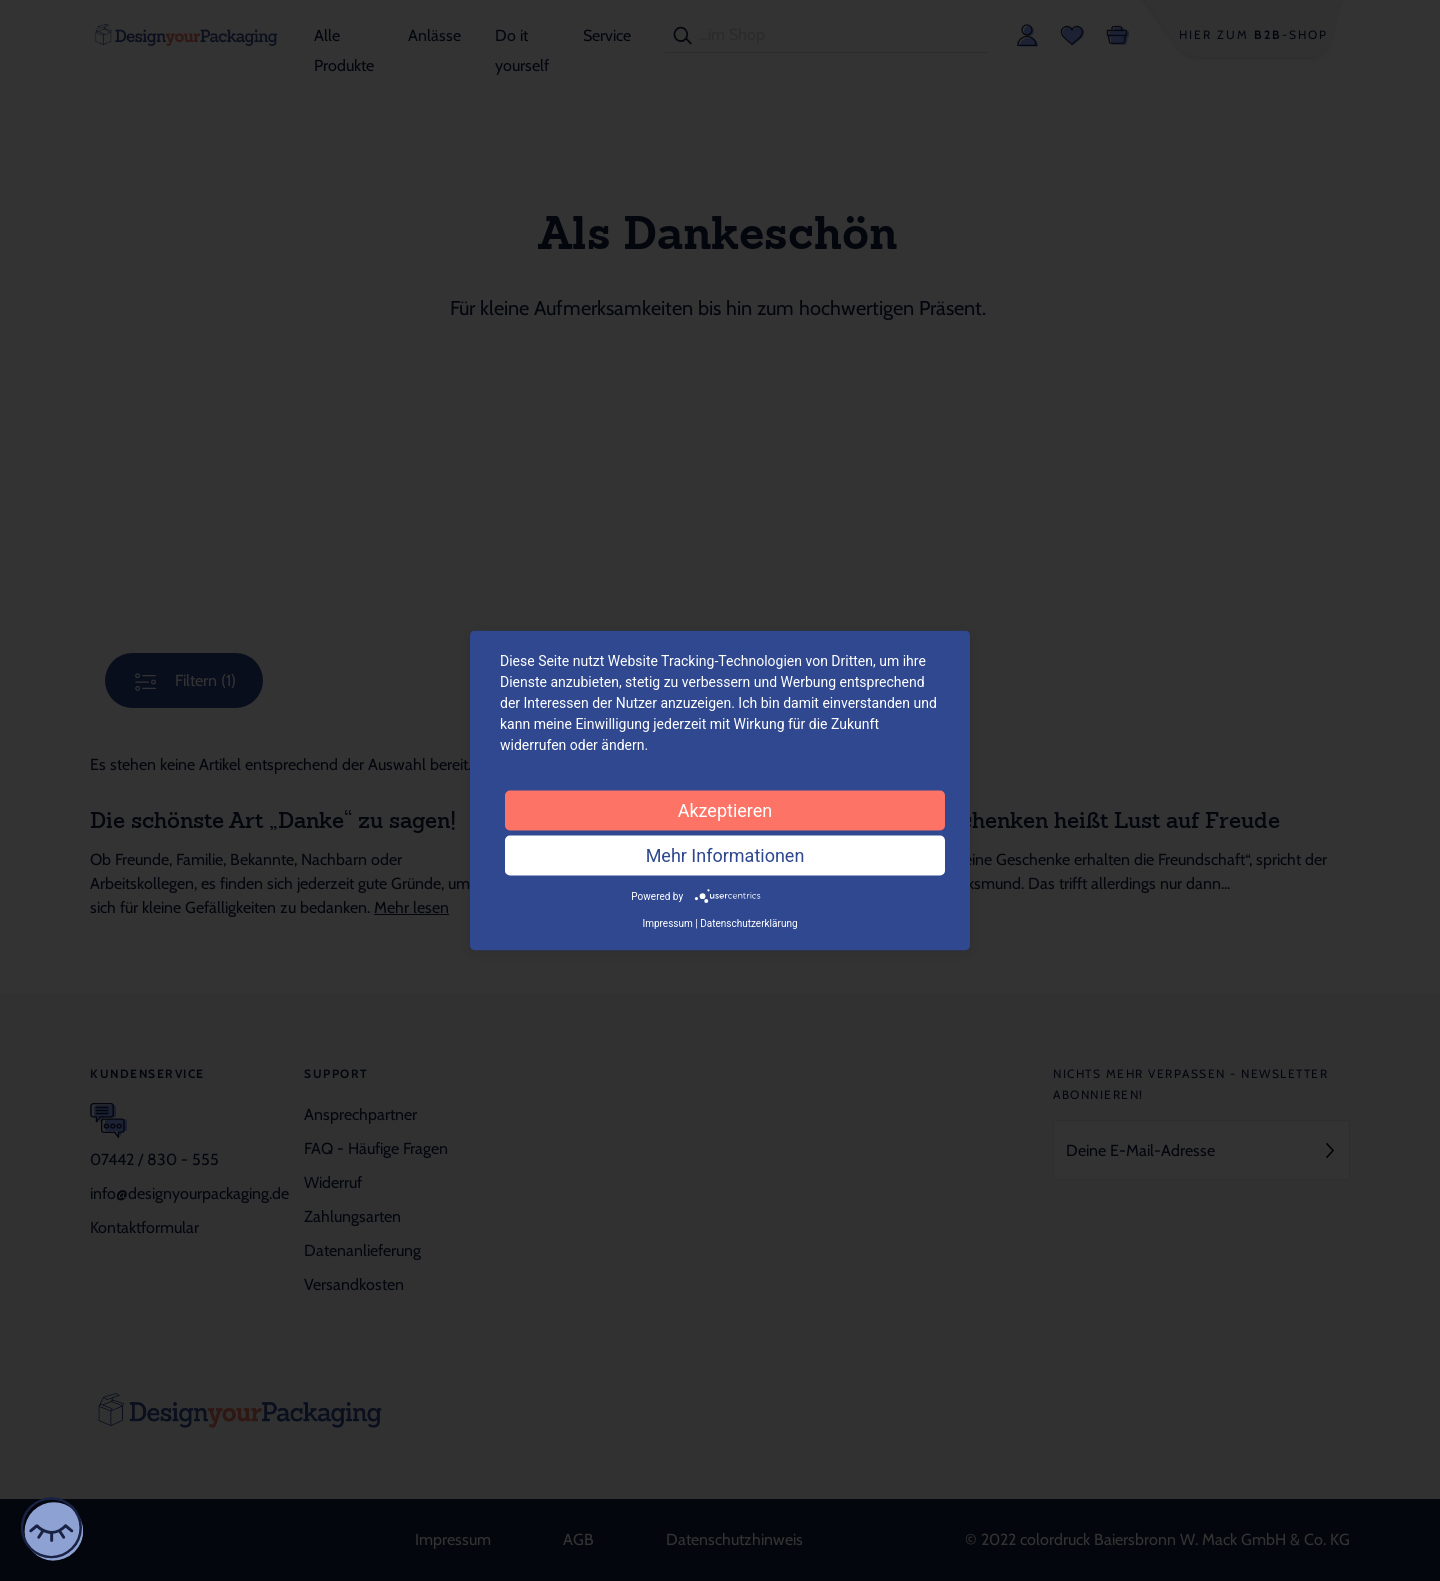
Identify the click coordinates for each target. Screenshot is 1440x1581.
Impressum (667, 923)
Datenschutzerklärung (748, 923)
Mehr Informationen (725, 854)
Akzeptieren (725, 809)
